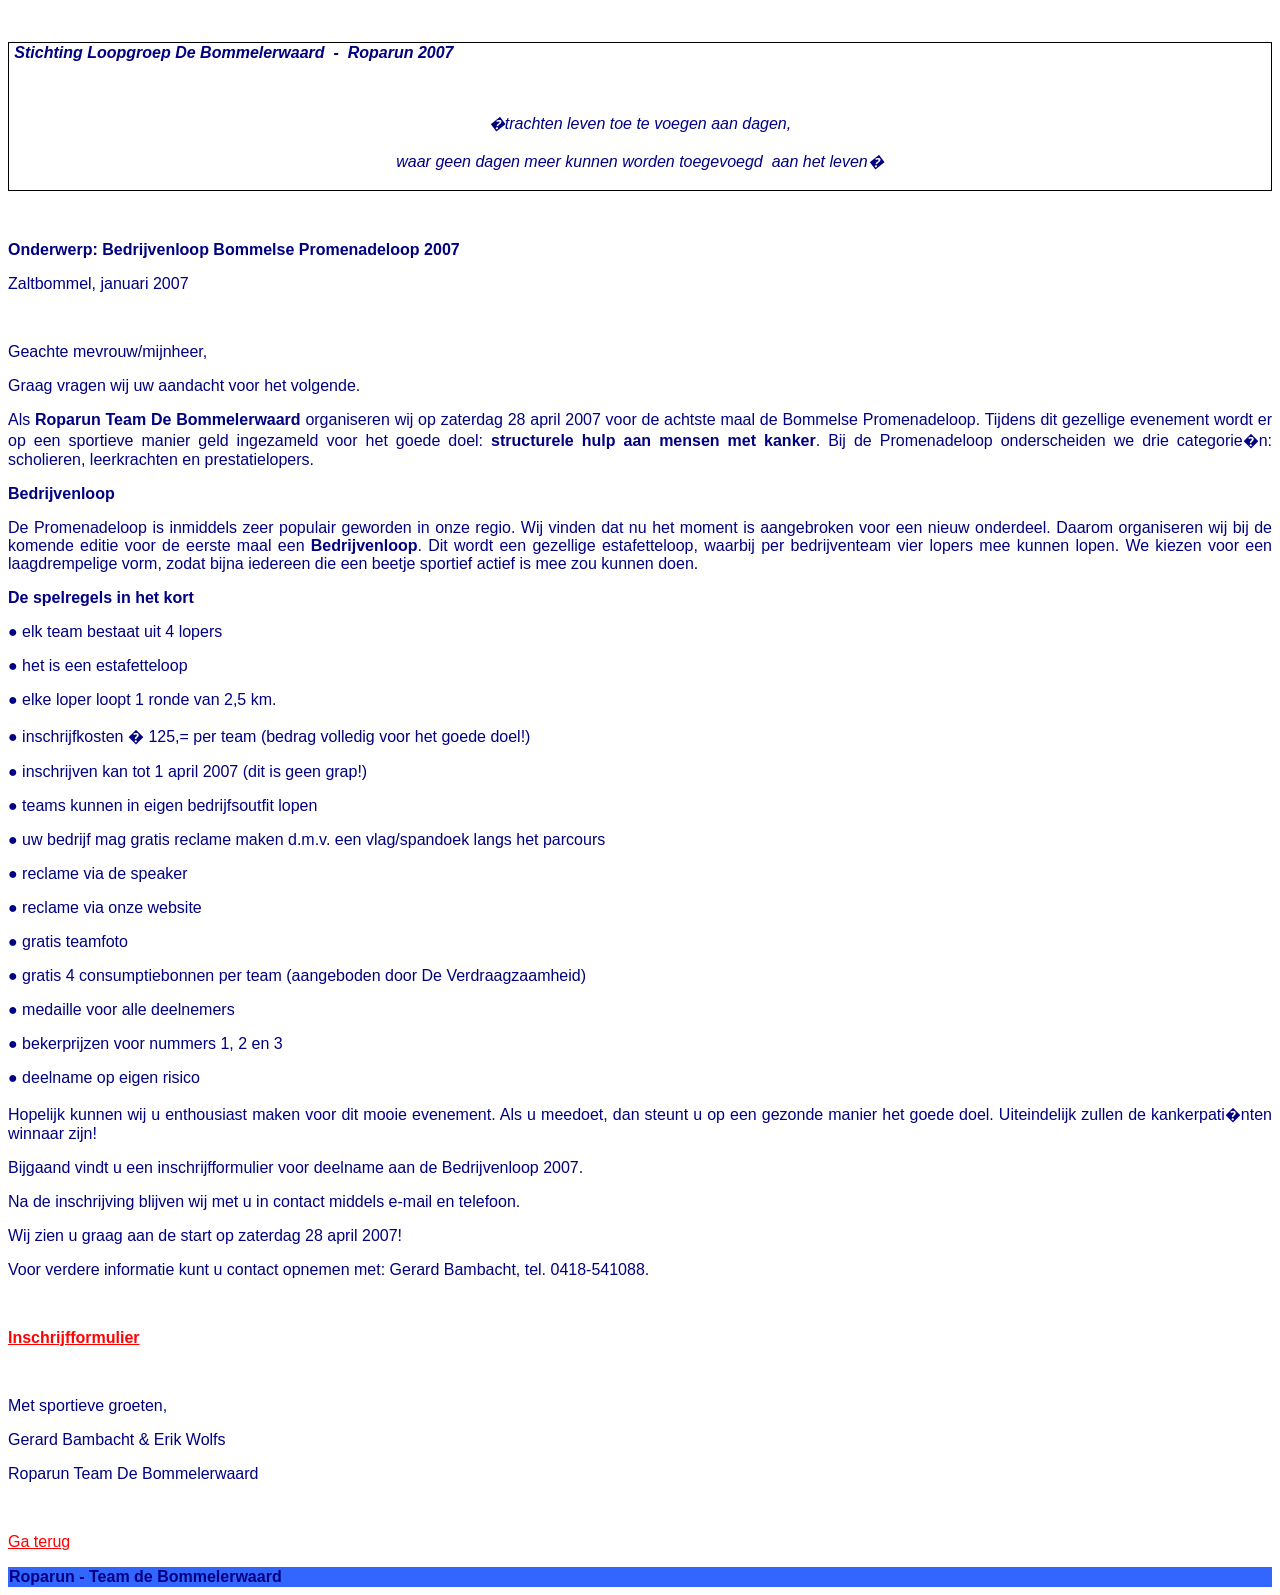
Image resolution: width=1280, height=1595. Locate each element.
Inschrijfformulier (74, 1337)
